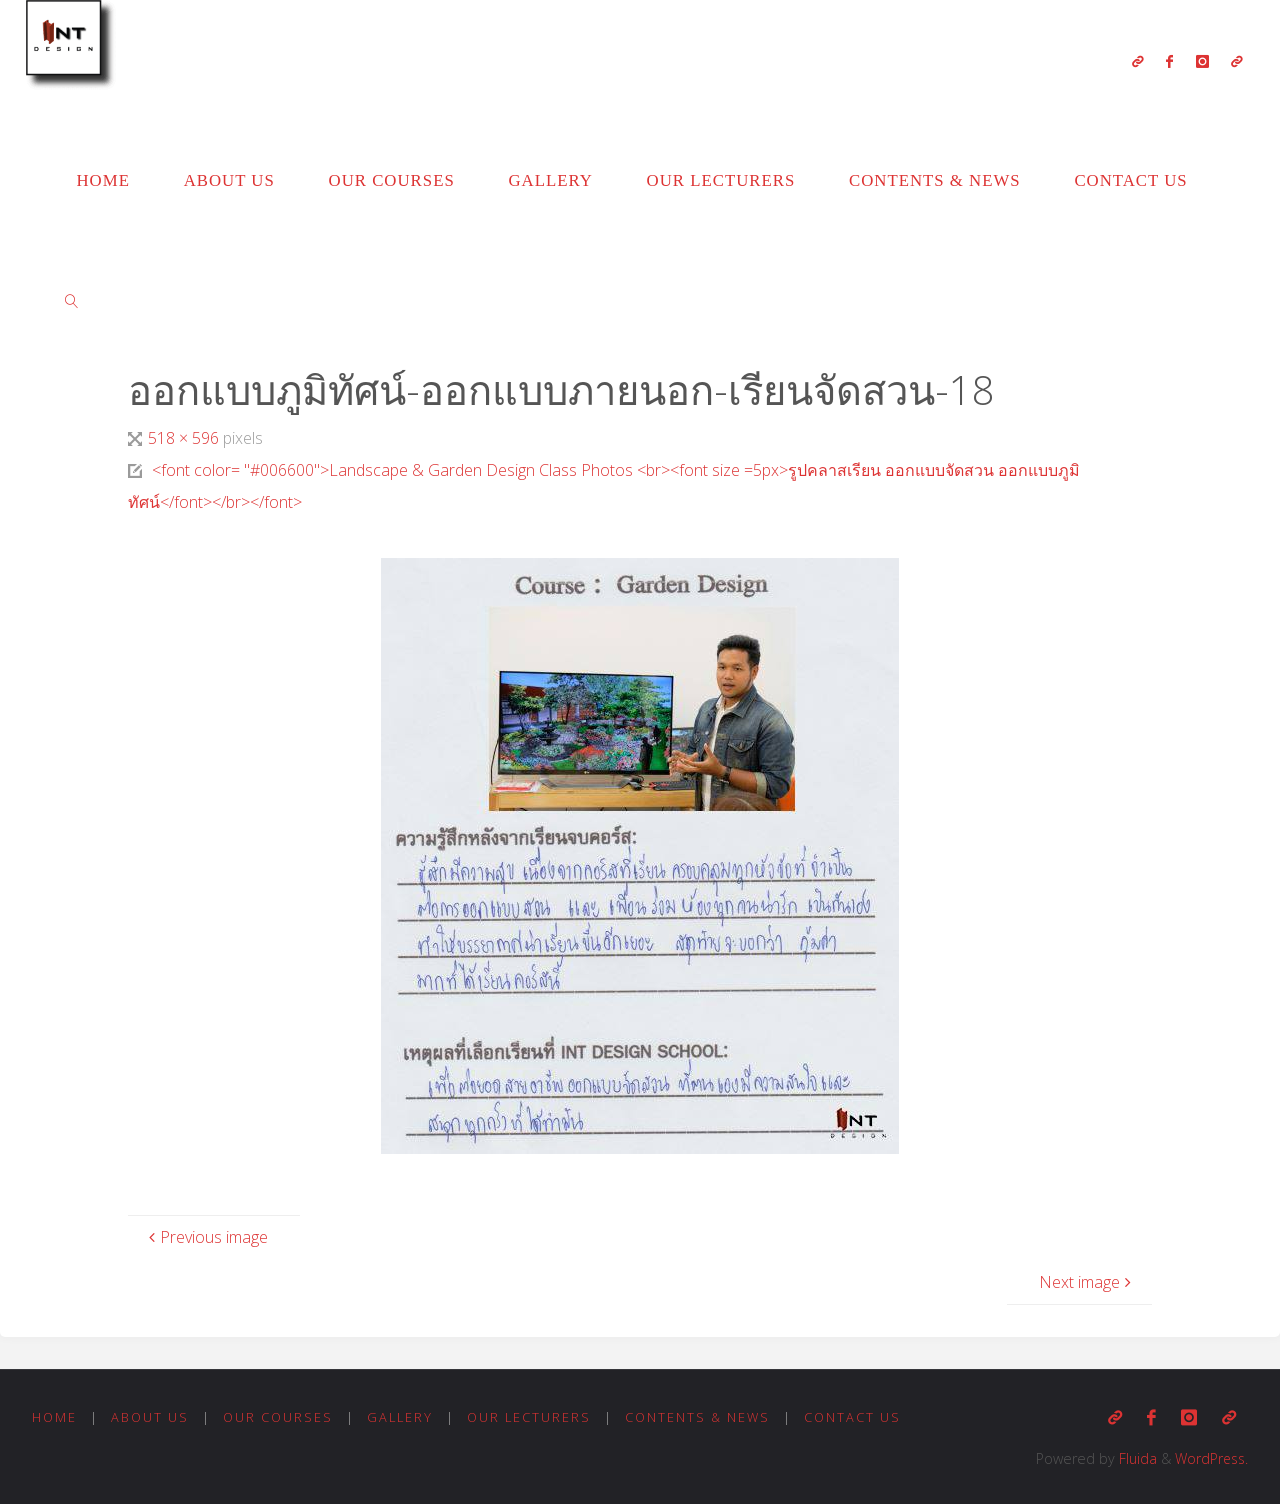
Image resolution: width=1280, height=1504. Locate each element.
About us (151, 1417)
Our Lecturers (533, 1417)
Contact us (860, 1417)
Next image (1087, 1282)
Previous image (206, 1237)
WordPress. (1209, 1458)
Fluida (1132, 1458)
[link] (72, 300)
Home (54, 1417)
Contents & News (704, 1417)
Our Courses (279, 1417)
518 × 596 (185, 438)
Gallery (403, 1417)
